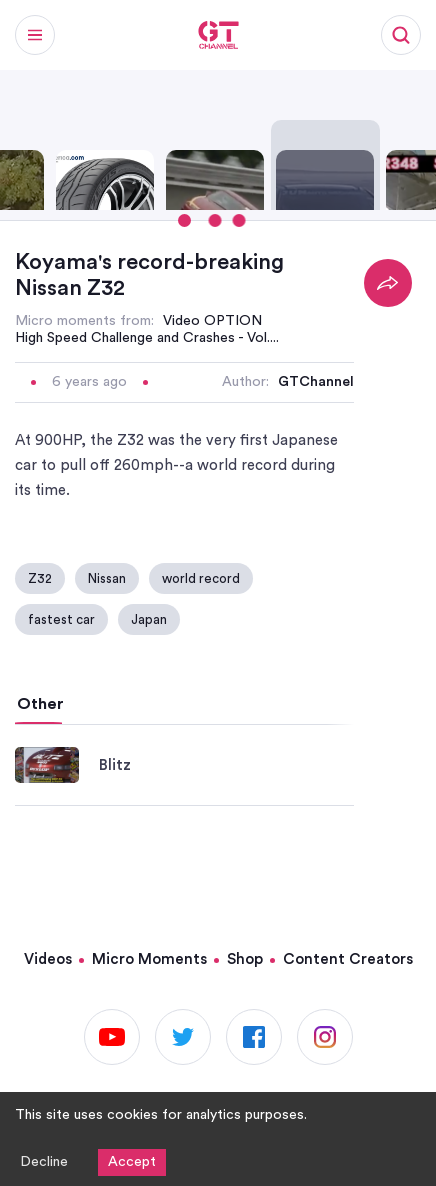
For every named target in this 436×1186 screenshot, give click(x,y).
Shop (245, 959)
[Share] (388, 283)
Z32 (40, 578)
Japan (149, 619)
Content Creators (348, 959)
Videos (48, 959)
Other (40, 704)
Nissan (107, 578)
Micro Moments (149, 959)
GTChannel (316, 382)
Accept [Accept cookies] (132, 1162)
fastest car (61, 619)
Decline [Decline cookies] (44, 1162)
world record (201, 578)
